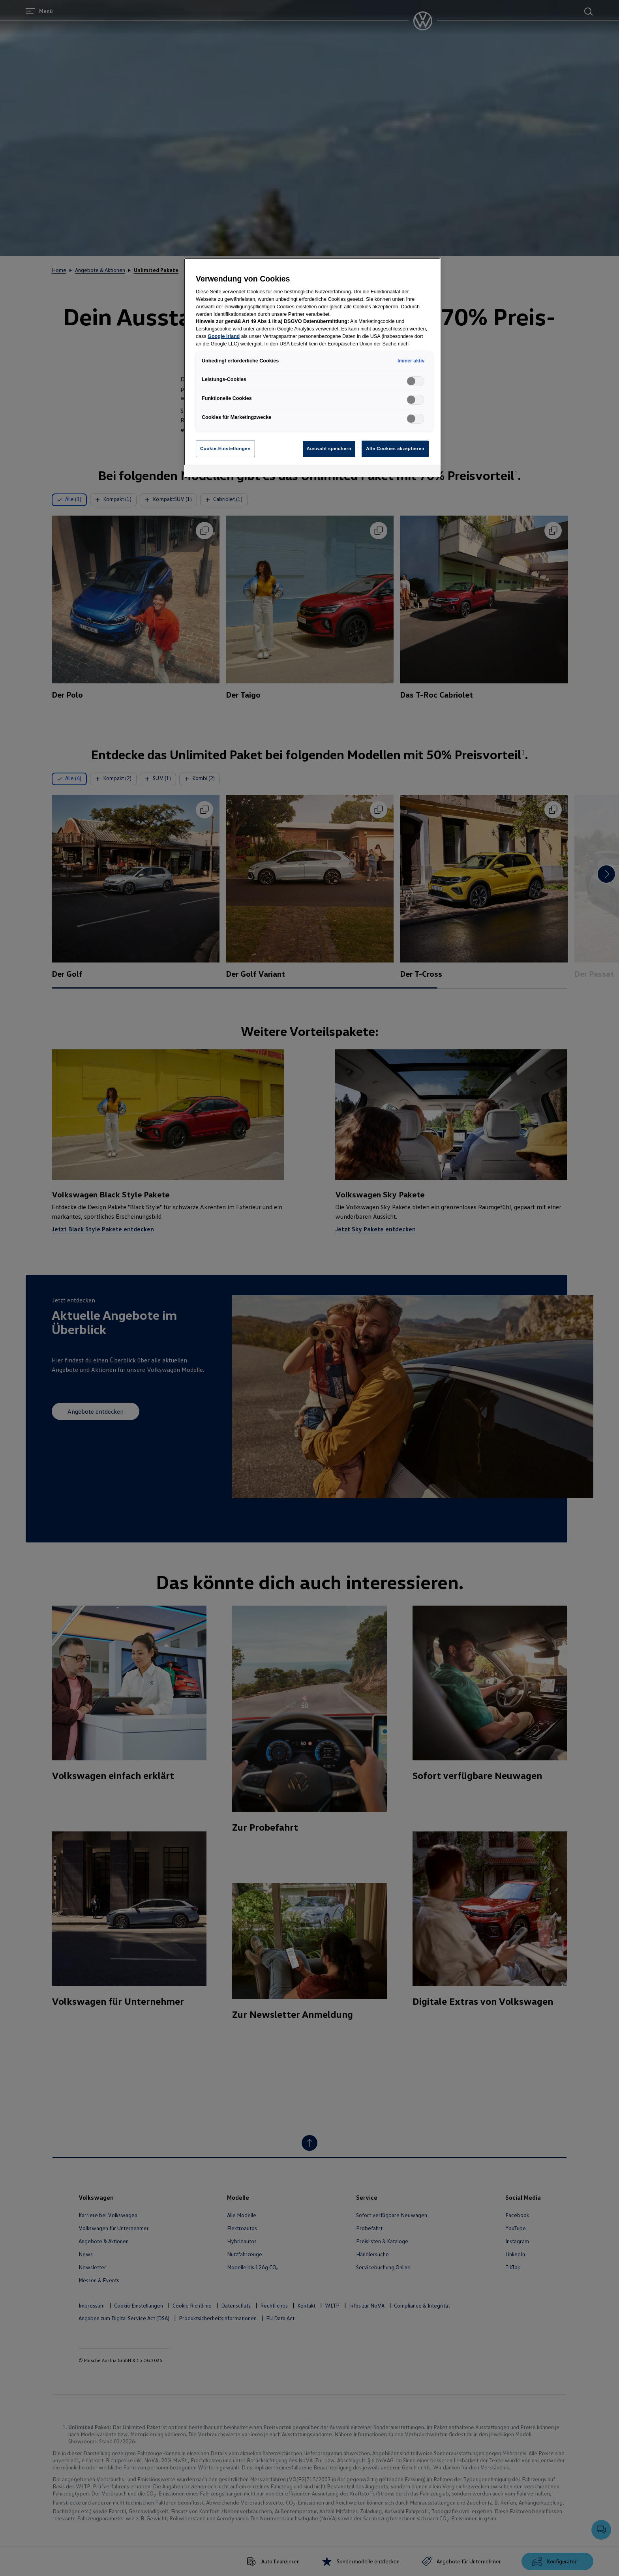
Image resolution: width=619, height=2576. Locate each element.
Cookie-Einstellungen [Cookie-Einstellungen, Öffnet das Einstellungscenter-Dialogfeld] (225, 448)
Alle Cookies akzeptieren (395, 448)
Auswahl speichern (329, 448)
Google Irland (224, 336)
